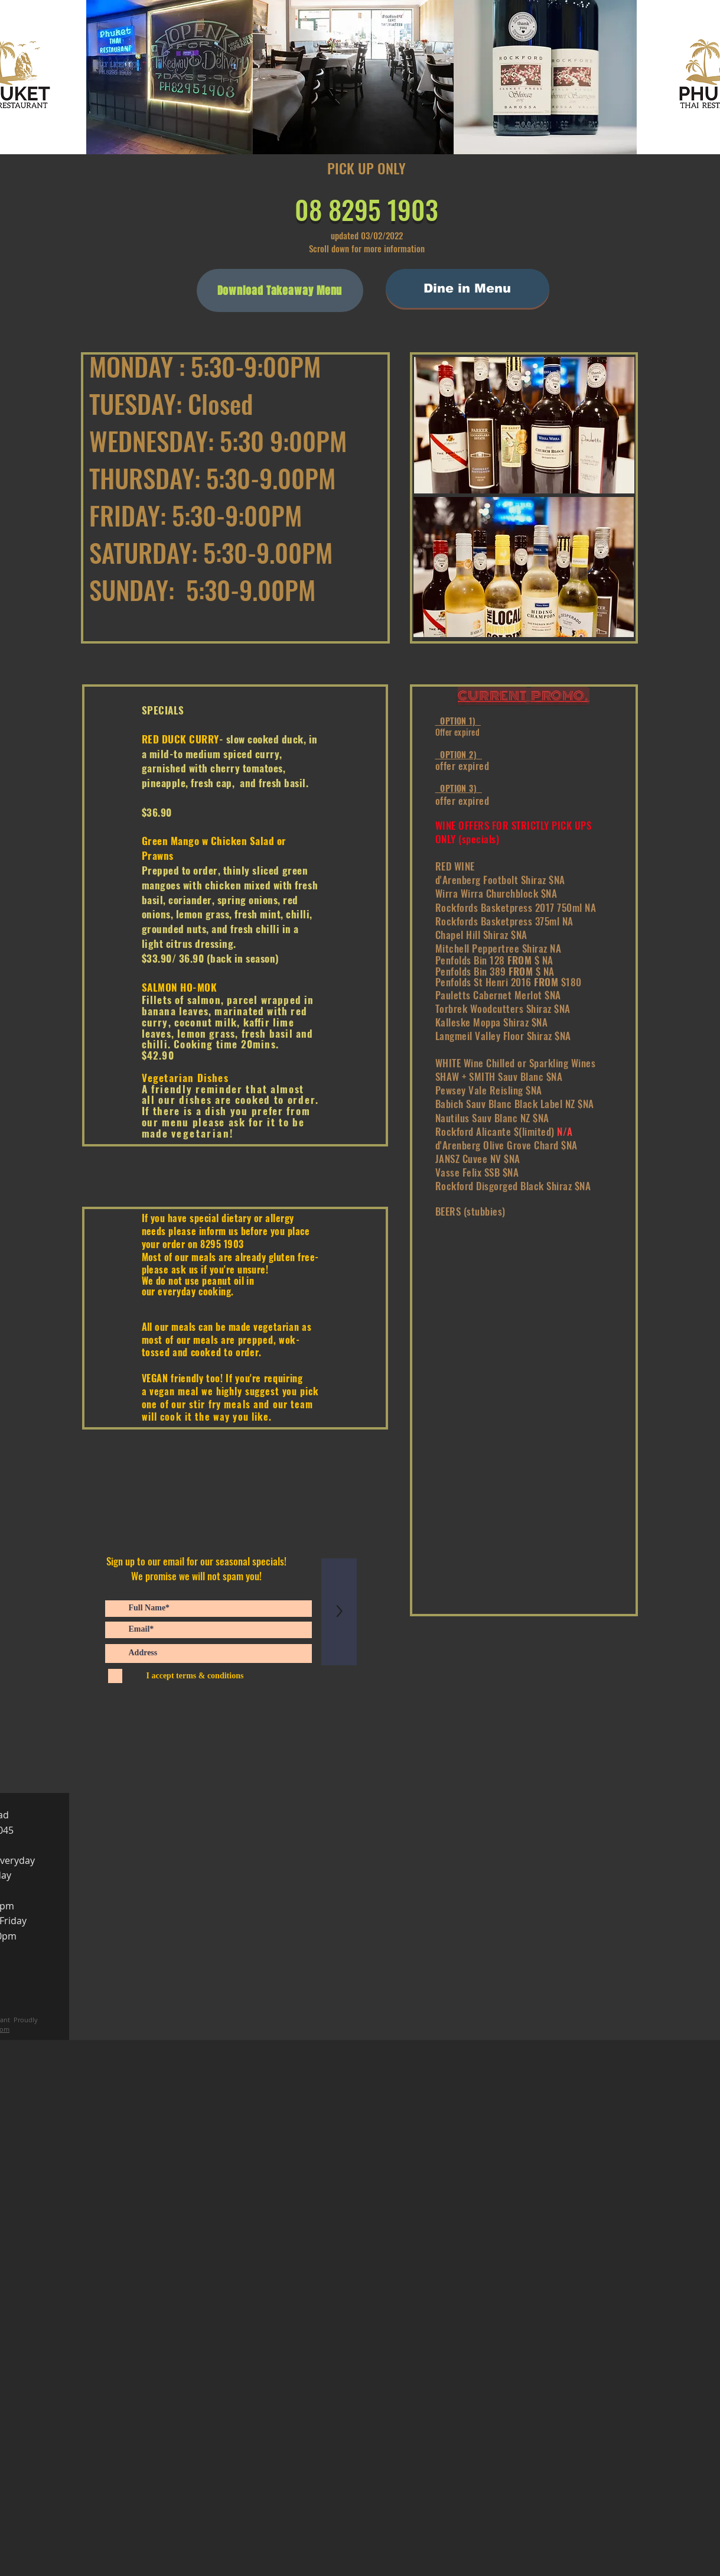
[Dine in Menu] (467, 288)
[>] (339, 1611)
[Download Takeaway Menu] (280, 290)
